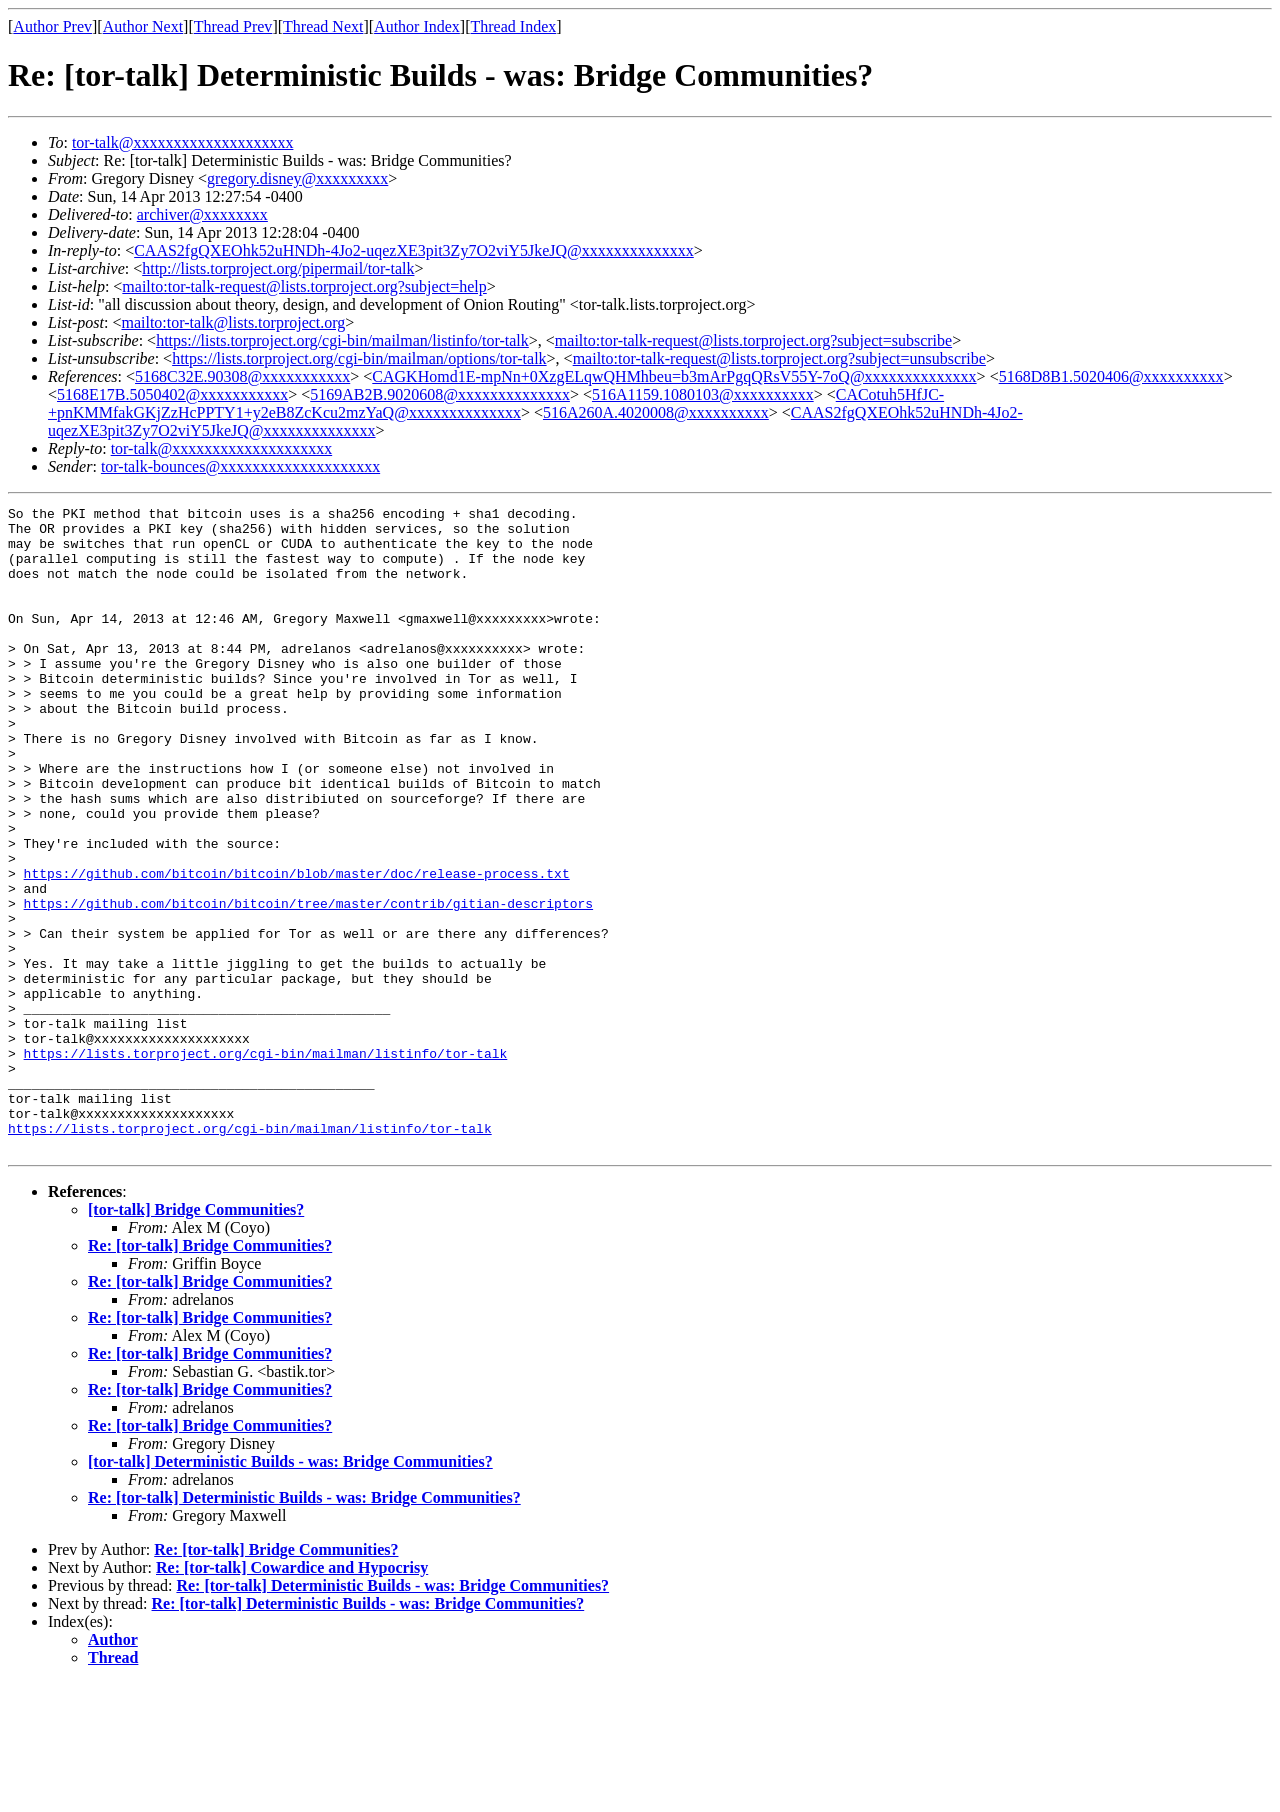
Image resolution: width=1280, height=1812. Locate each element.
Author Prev (52, 26)
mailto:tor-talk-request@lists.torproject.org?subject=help (304, 286)
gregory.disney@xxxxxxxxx (297, 178)
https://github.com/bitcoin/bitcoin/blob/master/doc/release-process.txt (297, 948)
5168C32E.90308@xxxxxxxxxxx (242, 376)
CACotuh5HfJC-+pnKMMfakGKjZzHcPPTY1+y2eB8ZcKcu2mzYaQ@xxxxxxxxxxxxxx (496, 403)
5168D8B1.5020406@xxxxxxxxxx (1111, 376)
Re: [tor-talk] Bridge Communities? (210, 1374)
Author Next (143, 26)
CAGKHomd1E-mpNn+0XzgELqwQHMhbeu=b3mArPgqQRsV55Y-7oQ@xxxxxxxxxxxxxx (674, 376)
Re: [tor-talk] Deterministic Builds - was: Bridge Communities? (304, 1626)
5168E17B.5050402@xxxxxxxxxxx (172, 394)
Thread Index (514, 26)
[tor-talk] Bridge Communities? (196, 1338)
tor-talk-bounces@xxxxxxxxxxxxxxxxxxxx (240, 466)
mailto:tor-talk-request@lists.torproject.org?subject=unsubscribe (779, 358)
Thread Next (323, 26)
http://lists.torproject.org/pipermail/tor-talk (278, 268)
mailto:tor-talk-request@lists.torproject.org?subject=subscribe (753, 340)
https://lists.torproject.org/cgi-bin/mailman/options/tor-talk (359, 358)
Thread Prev (233, 26)
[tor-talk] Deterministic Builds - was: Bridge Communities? (290, 1590)
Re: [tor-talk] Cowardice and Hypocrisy (292, 1696)
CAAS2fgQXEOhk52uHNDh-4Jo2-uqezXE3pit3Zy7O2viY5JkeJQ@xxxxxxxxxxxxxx (414, 250)
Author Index (417, 26)
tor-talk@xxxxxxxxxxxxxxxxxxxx (183, 142)
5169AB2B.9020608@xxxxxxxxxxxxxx (440, 394)
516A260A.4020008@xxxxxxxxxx (656, 412)
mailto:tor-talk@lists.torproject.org (233, 322)
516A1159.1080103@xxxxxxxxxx (703, 394)
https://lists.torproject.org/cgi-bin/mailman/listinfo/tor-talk (342, 340)
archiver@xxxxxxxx (202, 214)
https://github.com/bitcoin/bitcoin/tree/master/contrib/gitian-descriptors (308, 984)
